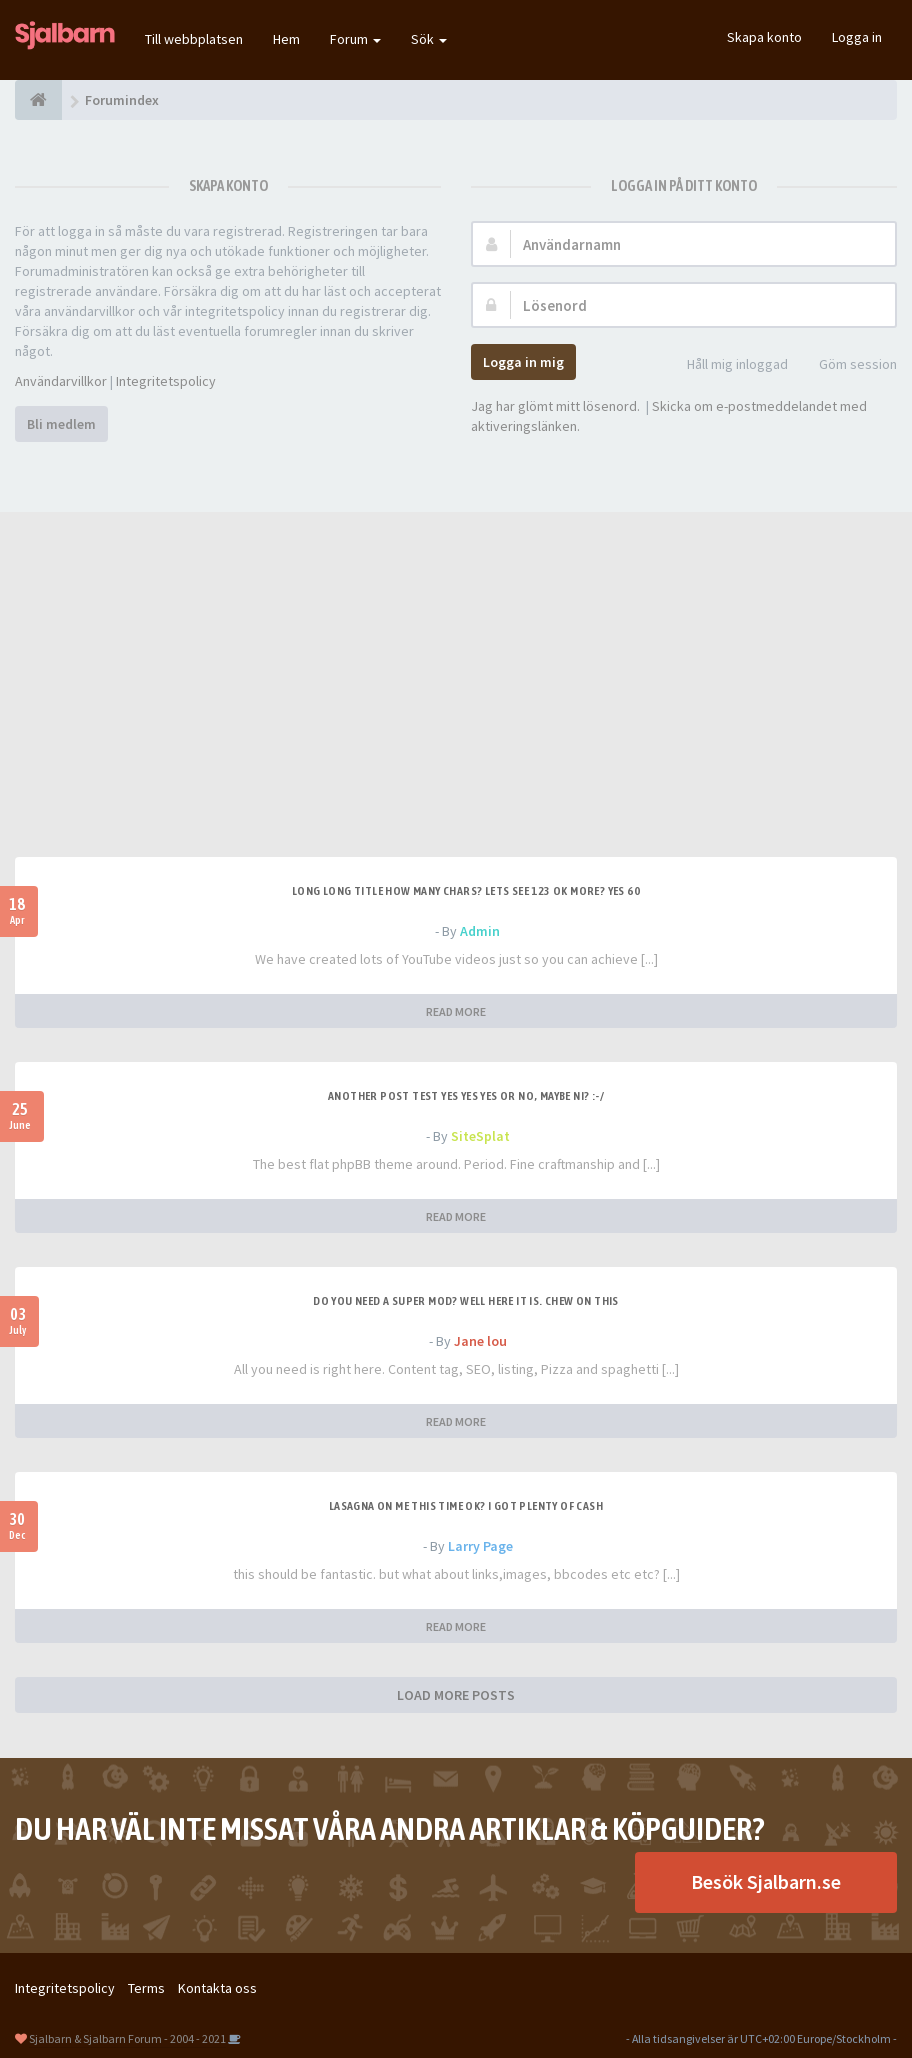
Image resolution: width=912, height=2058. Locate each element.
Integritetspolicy (166, 381)
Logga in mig (523, 362)
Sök (429, 39)
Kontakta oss (217, 1988)
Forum (355, 39)
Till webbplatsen (194, 39)
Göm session (847, 365)
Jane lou (480, 1341)
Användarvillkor (61, 381)
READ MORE (456, 1011)
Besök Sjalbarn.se (766, 1881)
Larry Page (480, 1546)
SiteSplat (480, 1136)
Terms (146, 1988)
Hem (286, 39)
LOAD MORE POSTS (456, 1695)
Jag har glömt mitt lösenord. (555, 406)
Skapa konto (764, 37)
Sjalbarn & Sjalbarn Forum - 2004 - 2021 (127, 2038)
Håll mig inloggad (726, 365)
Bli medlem (61, 424)
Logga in (857, 37)
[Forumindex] (38, 100)
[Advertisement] (456, 707)
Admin (480, 931)
